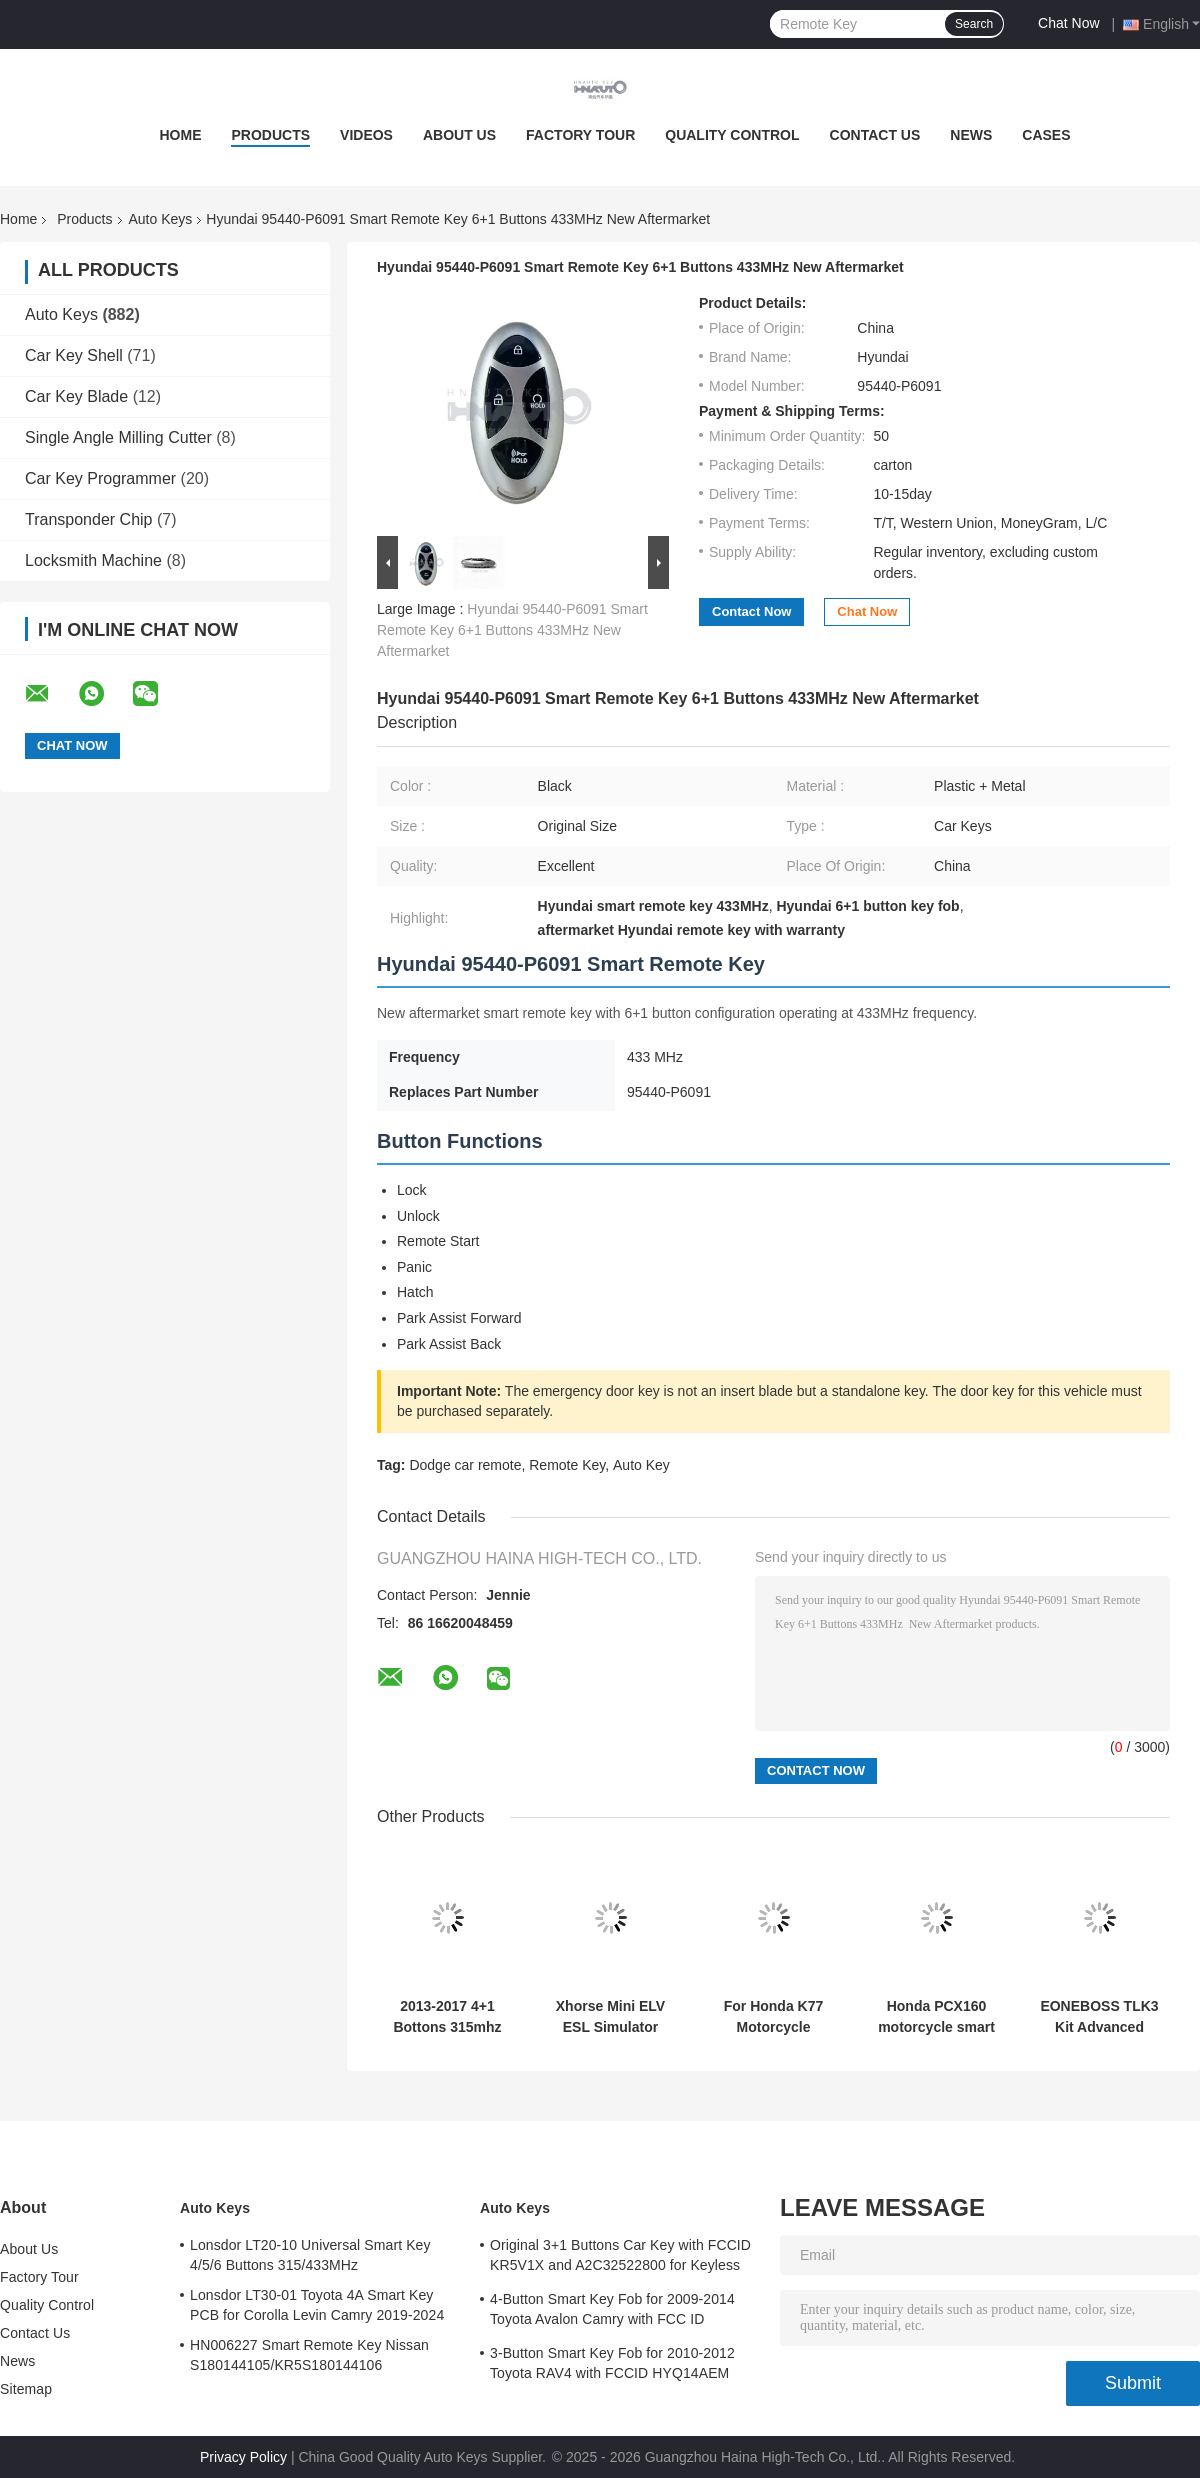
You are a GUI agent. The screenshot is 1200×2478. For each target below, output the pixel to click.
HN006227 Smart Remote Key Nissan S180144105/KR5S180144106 (309, 2355)
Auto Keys (161, 219)
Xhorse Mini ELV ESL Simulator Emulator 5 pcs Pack (610, 2017)
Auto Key (641, 1465)
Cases (1046, 135)
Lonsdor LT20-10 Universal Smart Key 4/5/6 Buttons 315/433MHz (310, 2255)
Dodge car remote (465, 1465)
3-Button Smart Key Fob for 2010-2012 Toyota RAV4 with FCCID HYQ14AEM (612, 2363)
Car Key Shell (74, 355)
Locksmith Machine (93, 560)
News (971, 135)
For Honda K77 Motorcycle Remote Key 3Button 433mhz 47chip (773, 2017)
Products (270, 135)
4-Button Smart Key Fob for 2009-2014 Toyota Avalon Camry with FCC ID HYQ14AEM (612, 2312)
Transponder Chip (88, 519)
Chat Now (1068, 23)
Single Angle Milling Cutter (118, 437)
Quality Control (732, 135)
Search (974, 24)
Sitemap (26, 2389)
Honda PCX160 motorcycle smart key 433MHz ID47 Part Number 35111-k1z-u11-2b (936, 2017)
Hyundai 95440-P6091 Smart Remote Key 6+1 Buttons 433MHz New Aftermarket (512, 630)
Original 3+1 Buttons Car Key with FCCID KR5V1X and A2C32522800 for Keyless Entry (620, 2258)
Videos (366, 135)
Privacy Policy (243, 2457)
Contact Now (751, 611)
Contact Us (875, 135)
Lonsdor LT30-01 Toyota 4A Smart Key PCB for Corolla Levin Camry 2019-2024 (317, 2305)
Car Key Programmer (100, 478)
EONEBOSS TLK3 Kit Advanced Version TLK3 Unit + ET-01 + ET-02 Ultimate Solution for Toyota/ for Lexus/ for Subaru (1099, 2017)
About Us (459, 135)
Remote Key (567, 1465)
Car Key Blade (76, 396)
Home (180, 135)
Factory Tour (580, 135)
